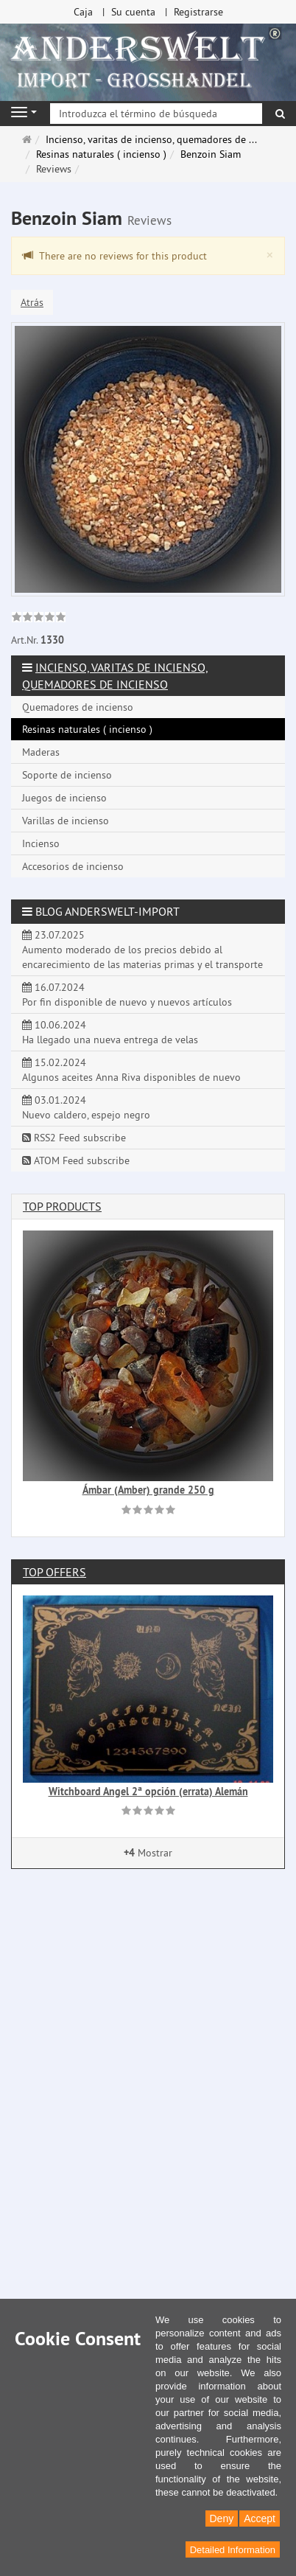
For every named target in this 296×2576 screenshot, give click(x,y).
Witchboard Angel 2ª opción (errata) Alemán (148, 1791)
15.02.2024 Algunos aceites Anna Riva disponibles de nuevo (131, 1070)
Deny (222, 2518)
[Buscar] (280, 113)
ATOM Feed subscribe (76, 1160)
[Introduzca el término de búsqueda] (156, 113)
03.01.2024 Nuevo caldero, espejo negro (86, 1107)
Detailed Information (232, 2549)
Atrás (32, 302)
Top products (62, 1206)
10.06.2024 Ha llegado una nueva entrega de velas (110, 1032)
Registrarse (198, 11)
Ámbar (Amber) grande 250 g (148, 1490)
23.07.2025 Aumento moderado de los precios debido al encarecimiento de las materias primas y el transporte (142, 949)
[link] (38, 618)
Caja (83, 11)
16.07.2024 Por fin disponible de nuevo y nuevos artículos (127, 995)
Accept (259, 2518)
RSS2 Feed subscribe (74, 1137)
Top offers (54, 1571)
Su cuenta (133, 11)
